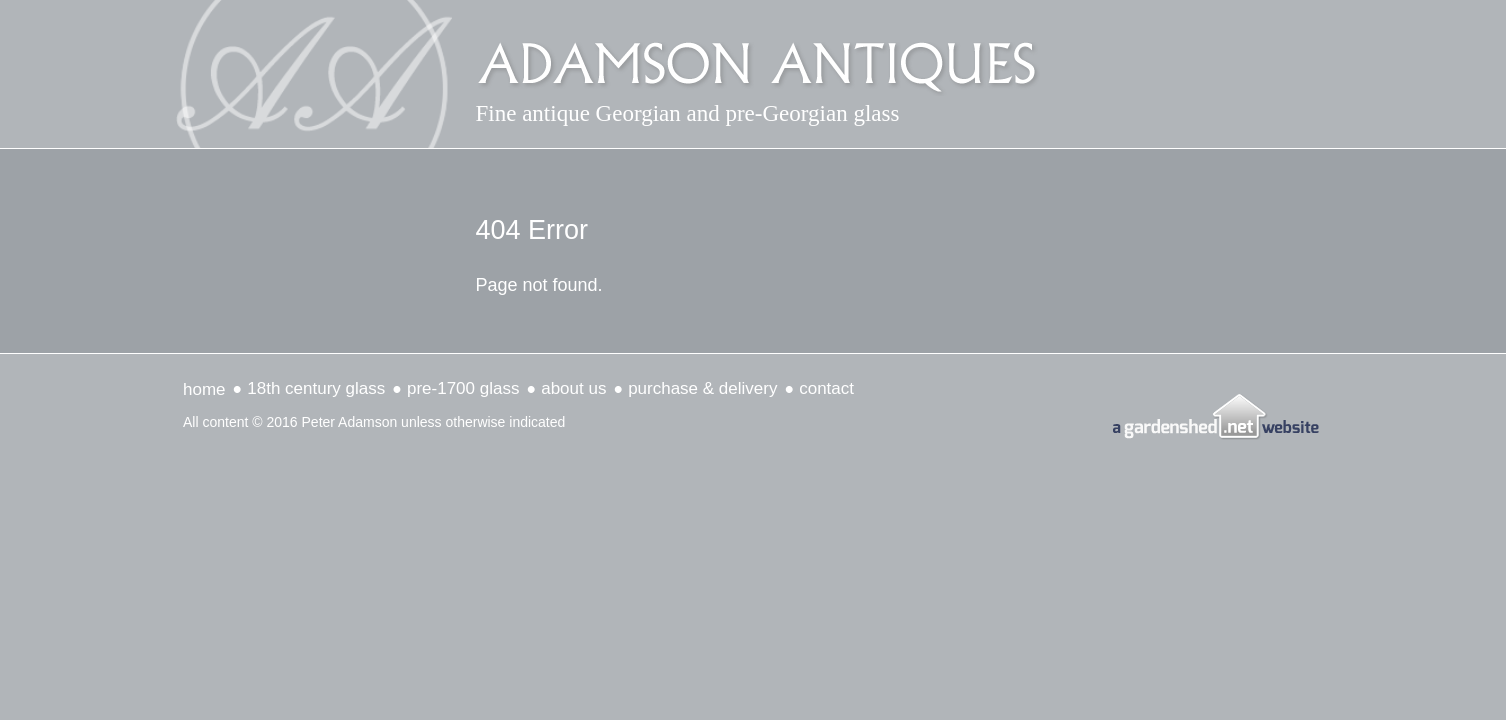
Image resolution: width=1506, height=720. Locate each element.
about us (573, 388)
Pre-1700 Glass (463, 388)
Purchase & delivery (702, 388)
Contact (826, 388)
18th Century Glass (316, 388)
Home (204, 389)
